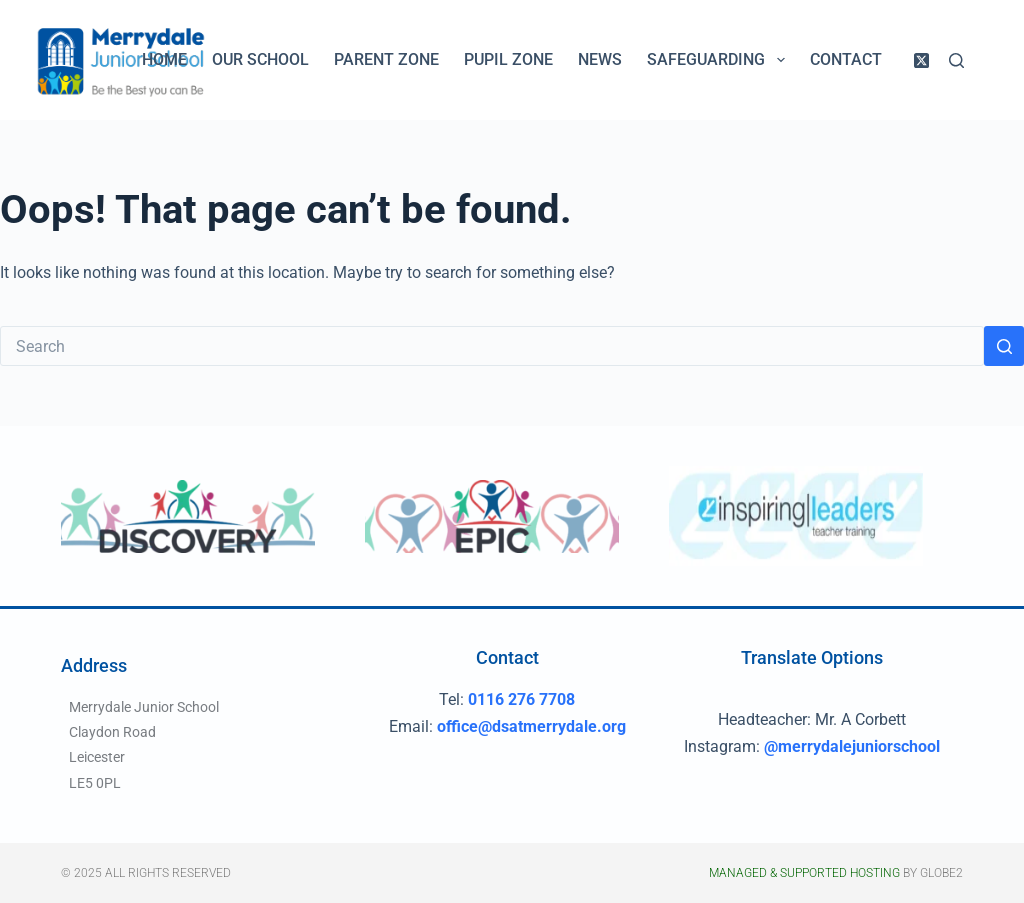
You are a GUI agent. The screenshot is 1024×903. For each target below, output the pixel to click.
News (600, 59)
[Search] (956, 60)
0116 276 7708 (521, 699)
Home (164, 59)
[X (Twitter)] (921, 60)
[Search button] (1004, 346)
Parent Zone (386, 59)
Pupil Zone (508, 59)
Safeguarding (719, 60)
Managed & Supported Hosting (804, 873)
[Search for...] (492, 346)
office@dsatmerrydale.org (531, 726)
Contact (846, 59)
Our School (260, 59)
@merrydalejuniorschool (852, 746)
